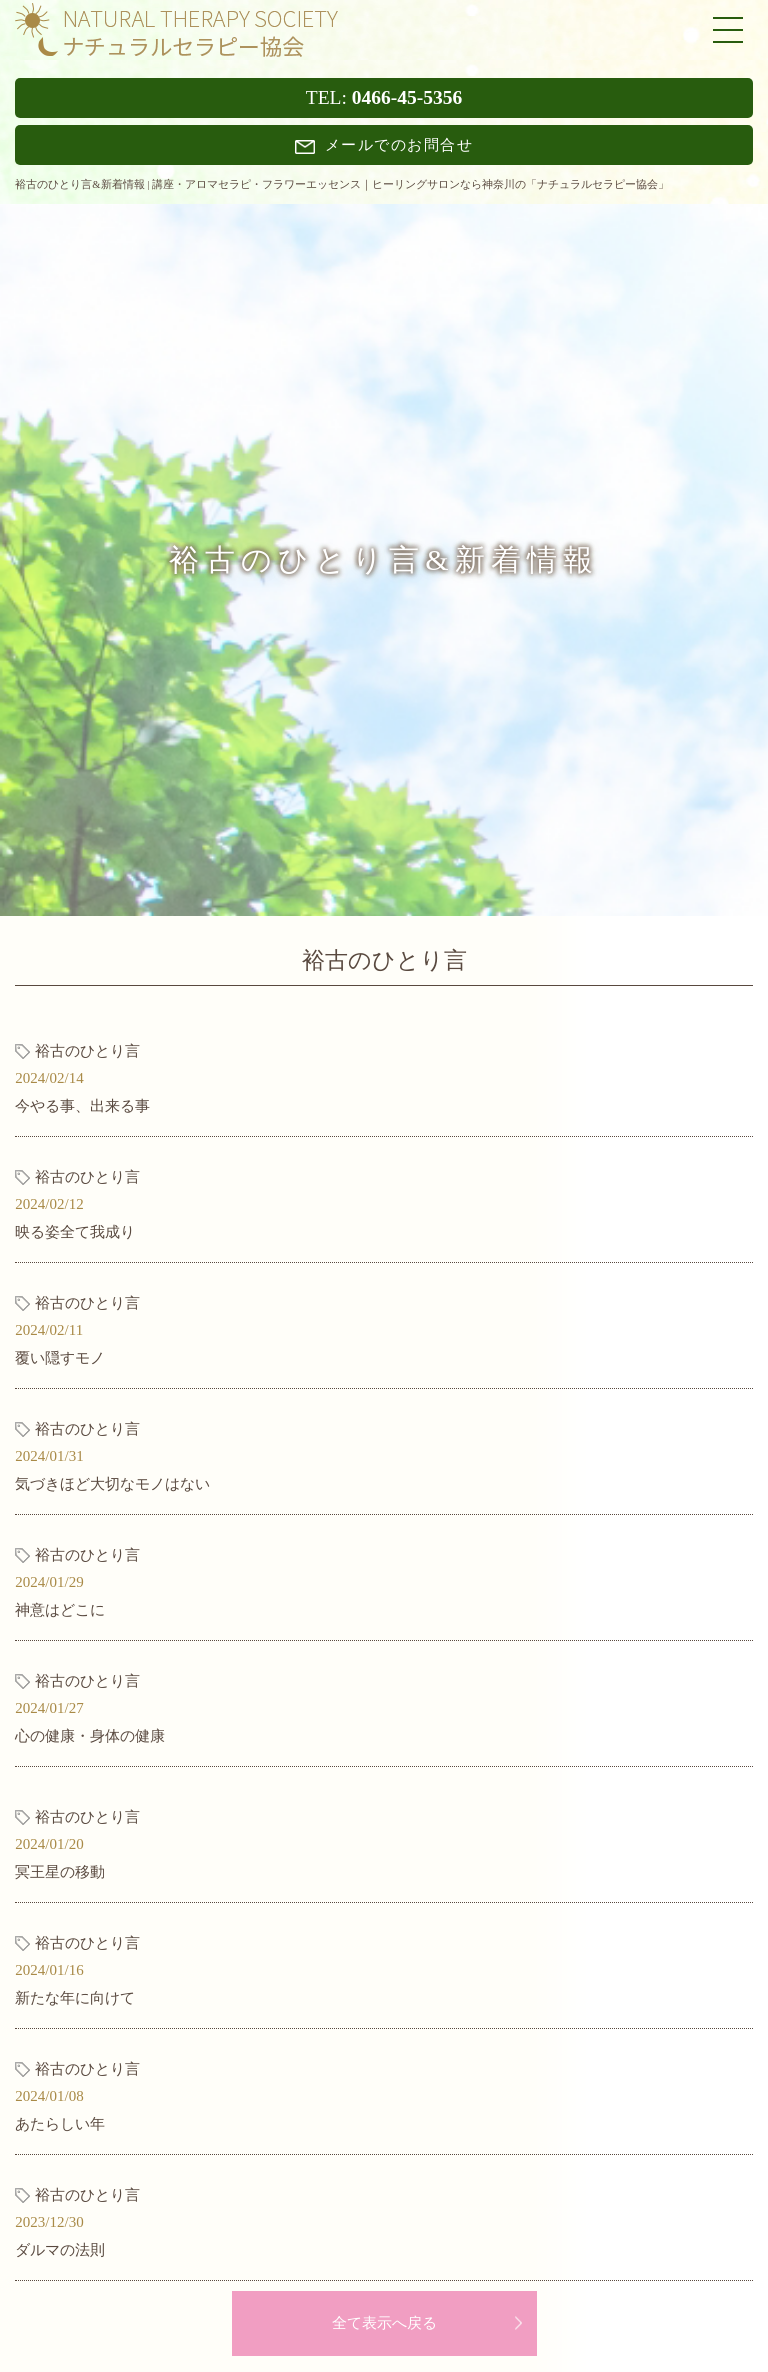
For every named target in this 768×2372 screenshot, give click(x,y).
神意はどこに (60, 1610)
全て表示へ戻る (384, 2323)
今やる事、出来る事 (82, 1106)
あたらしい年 (60, 2124)
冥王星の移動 (60, 1872)
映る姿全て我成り (75, 1232)
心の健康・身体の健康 (90, 1736)
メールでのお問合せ (384, 145)
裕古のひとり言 (87, 1051)
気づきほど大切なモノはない (112, 1484)
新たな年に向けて (75, 1998)
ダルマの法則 (60, 2250)
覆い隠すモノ (60, 1358)
